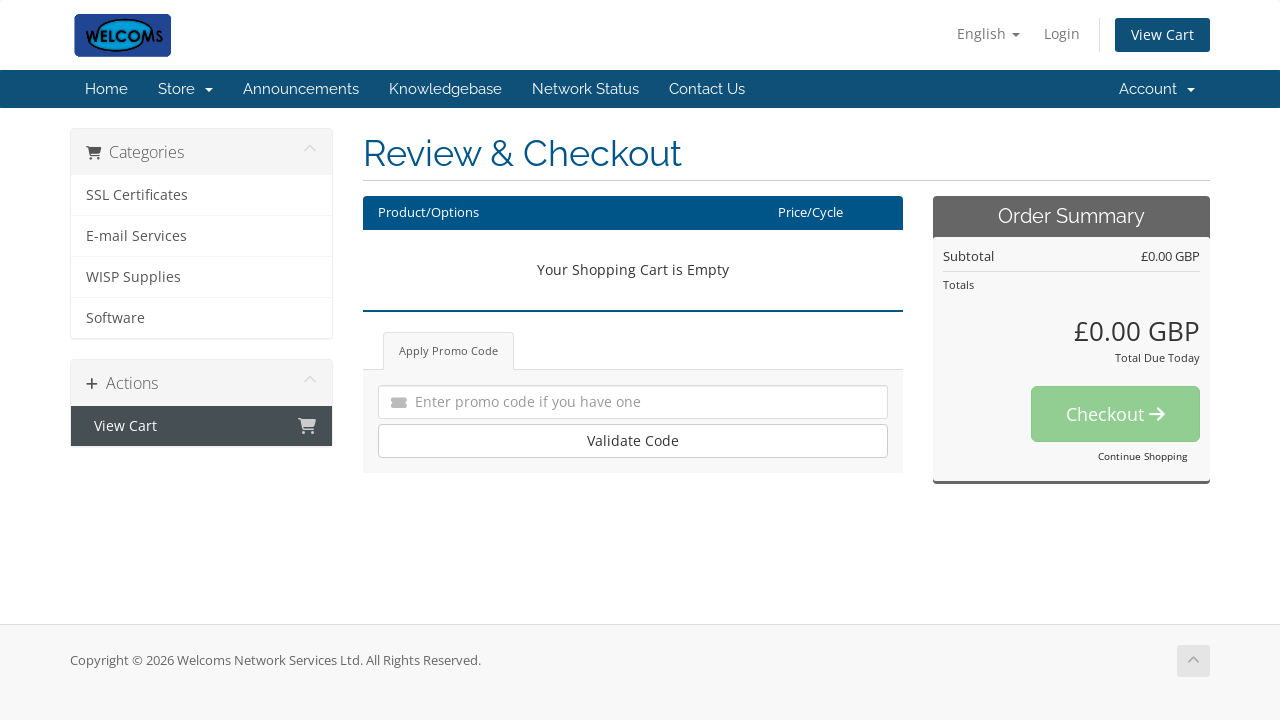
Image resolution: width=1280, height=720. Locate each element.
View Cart (1162, 34)
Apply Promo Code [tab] (448, 350)
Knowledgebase (445, 89)
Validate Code (633, 440)
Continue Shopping (1142, 456)
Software (115, 318)
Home (106, 89)
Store (185, 89)
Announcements (301, 89)
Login (1062, 33)
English (988, 33)
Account (1157, 89)
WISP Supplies (133, 277)
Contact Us (707, 89)
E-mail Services (136, 236)
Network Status (585, 89)
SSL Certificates (137, 195)
